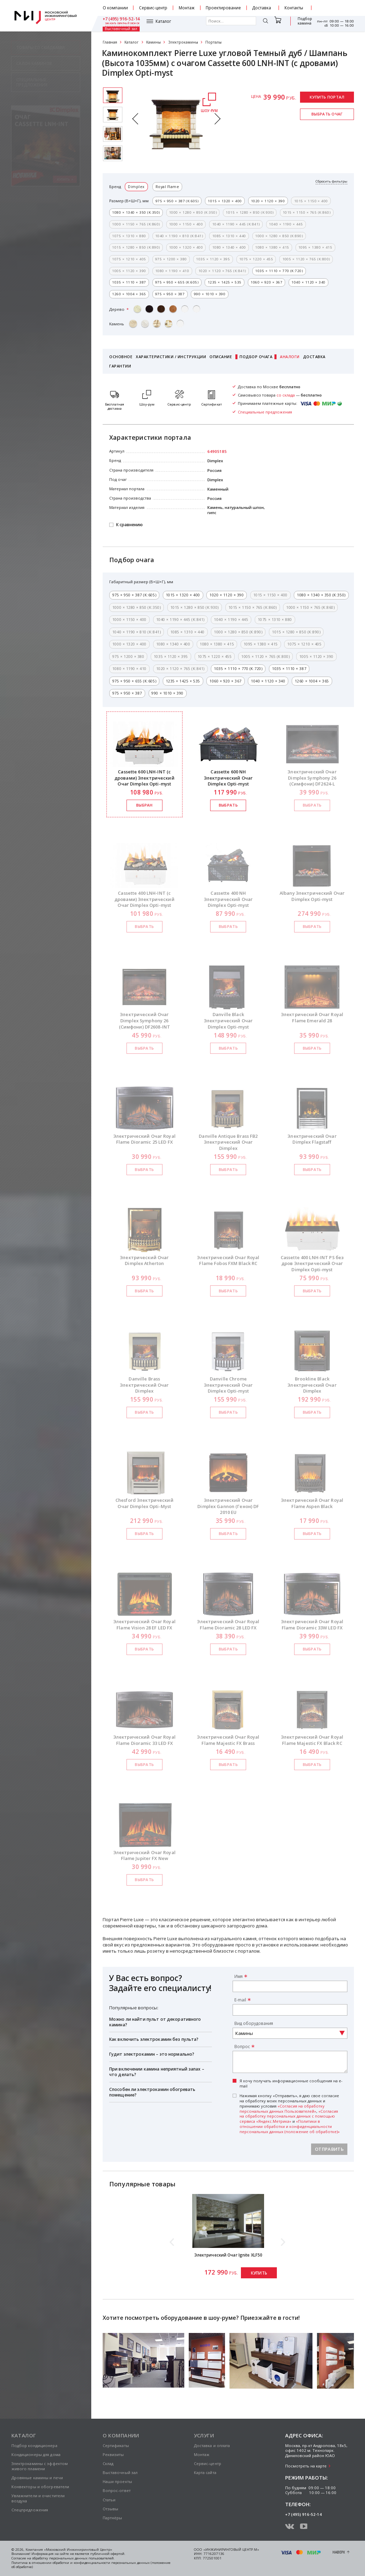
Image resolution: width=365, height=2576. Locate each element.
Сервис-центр (153, 7)
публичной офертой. (107, 2553)
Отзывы (111, 2508)
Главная (110, 42)
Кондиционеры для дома (35, 2454)
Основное (120, 356)
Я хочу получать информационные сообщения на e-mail (291, 2084)
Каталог (119, 23)
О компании (115, 7)
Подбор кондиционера (34, 2445)
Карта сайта (205, 2472)
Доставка (261, 7)
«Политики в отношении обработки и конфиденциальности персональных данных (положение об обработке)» (290, 2126)
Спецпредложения (29, 2509)
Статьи (109, 2499)
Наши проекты (117, 2481)
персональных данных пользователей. (82, 2558)
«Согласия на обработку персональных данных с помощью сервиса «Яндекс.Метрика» (289, 2116)
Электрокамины (183, 42)
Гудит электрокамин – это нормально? (151, 2054)
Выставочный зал (300, 23)
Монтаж (187, 7)
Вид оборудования (253, 2023)
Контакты (293, 7)
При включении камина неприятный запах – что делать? (156, 2071)
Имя (238, 1976)
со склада (286, 395)
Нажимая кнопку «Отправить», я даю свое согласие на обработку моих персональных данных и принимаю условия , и (290, 2113)
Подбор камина (277, 23)
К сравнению (129, 525)
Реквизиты (113, 2454)
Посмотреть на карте (306, 2465)
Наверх (339, 2552)
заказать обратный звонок (336, 10)
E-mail (240, 1999)
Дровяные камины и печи (37, 2477)
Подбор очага (256, 356)
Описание (220, 356)
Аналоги (290, 356)
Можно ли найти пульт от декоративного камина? (155, 2022)
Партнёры (112, 2517)
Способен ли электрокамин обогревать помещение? (152, 2092)
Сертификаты (116, 2445)
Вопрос (242, 2046)
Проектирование (223, 7)
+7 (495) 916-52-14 (335, 5)
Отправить (329, 2149)
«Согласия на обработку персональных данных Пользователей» (282, 2108)
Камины (153, 42)
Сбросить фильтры (331, 181)
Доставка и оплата (212, 2445)
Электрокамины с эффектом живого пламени (39, 2466)
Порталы (213, 42)
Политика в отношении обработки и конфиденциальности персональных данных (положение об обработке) (90, 2564)
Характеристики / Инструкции (171, 356)
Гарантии (120, 366)
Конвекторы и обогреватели (40, 2486)
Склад (108, 2463)
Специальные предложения (265, 412)
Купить (259, 2273)
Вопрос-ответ (117, 2490)
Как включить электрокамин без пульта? (154, 2039)
